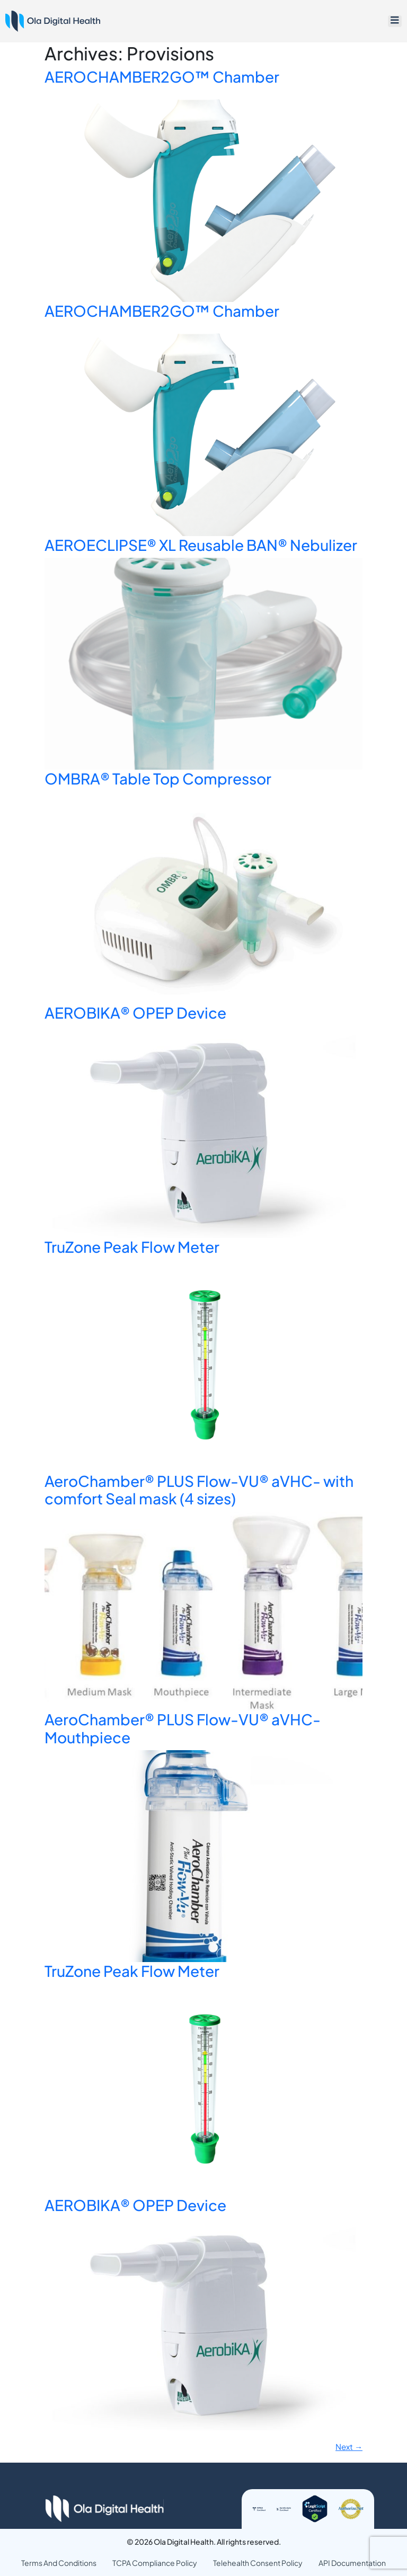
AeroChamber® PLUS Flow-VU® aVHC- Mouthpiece (183, 1728)
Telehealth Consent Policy (258, 2562)
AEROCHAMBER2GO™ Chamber (162, 76)
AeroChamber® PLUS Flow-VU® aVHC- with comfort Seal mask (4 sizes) (199, 1490)
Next (348, 2446)
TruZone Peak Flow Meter (132, 1246)
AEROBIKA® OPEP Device (135, 1012)
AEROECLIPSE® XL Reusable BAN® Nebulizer (201, 545)
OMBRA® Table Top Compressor (158, 778)
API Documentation (352, 2562)
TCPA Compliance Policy (154, 2562)
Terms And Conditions (58, 2562)
